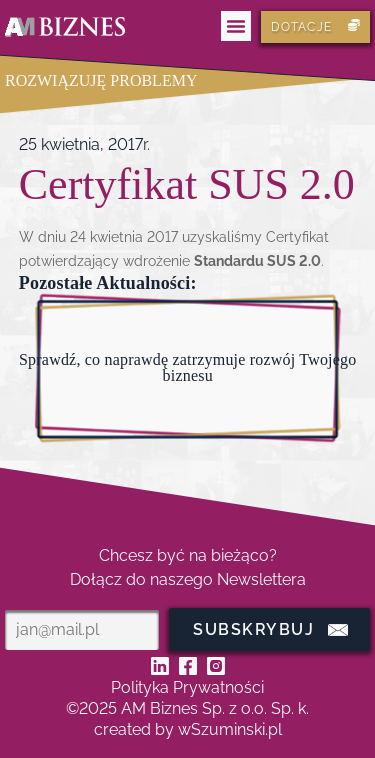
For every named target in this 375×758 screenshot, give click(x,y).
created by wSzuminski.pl (188, 729)
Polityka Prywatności (187, 687)
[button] (236, 26)
